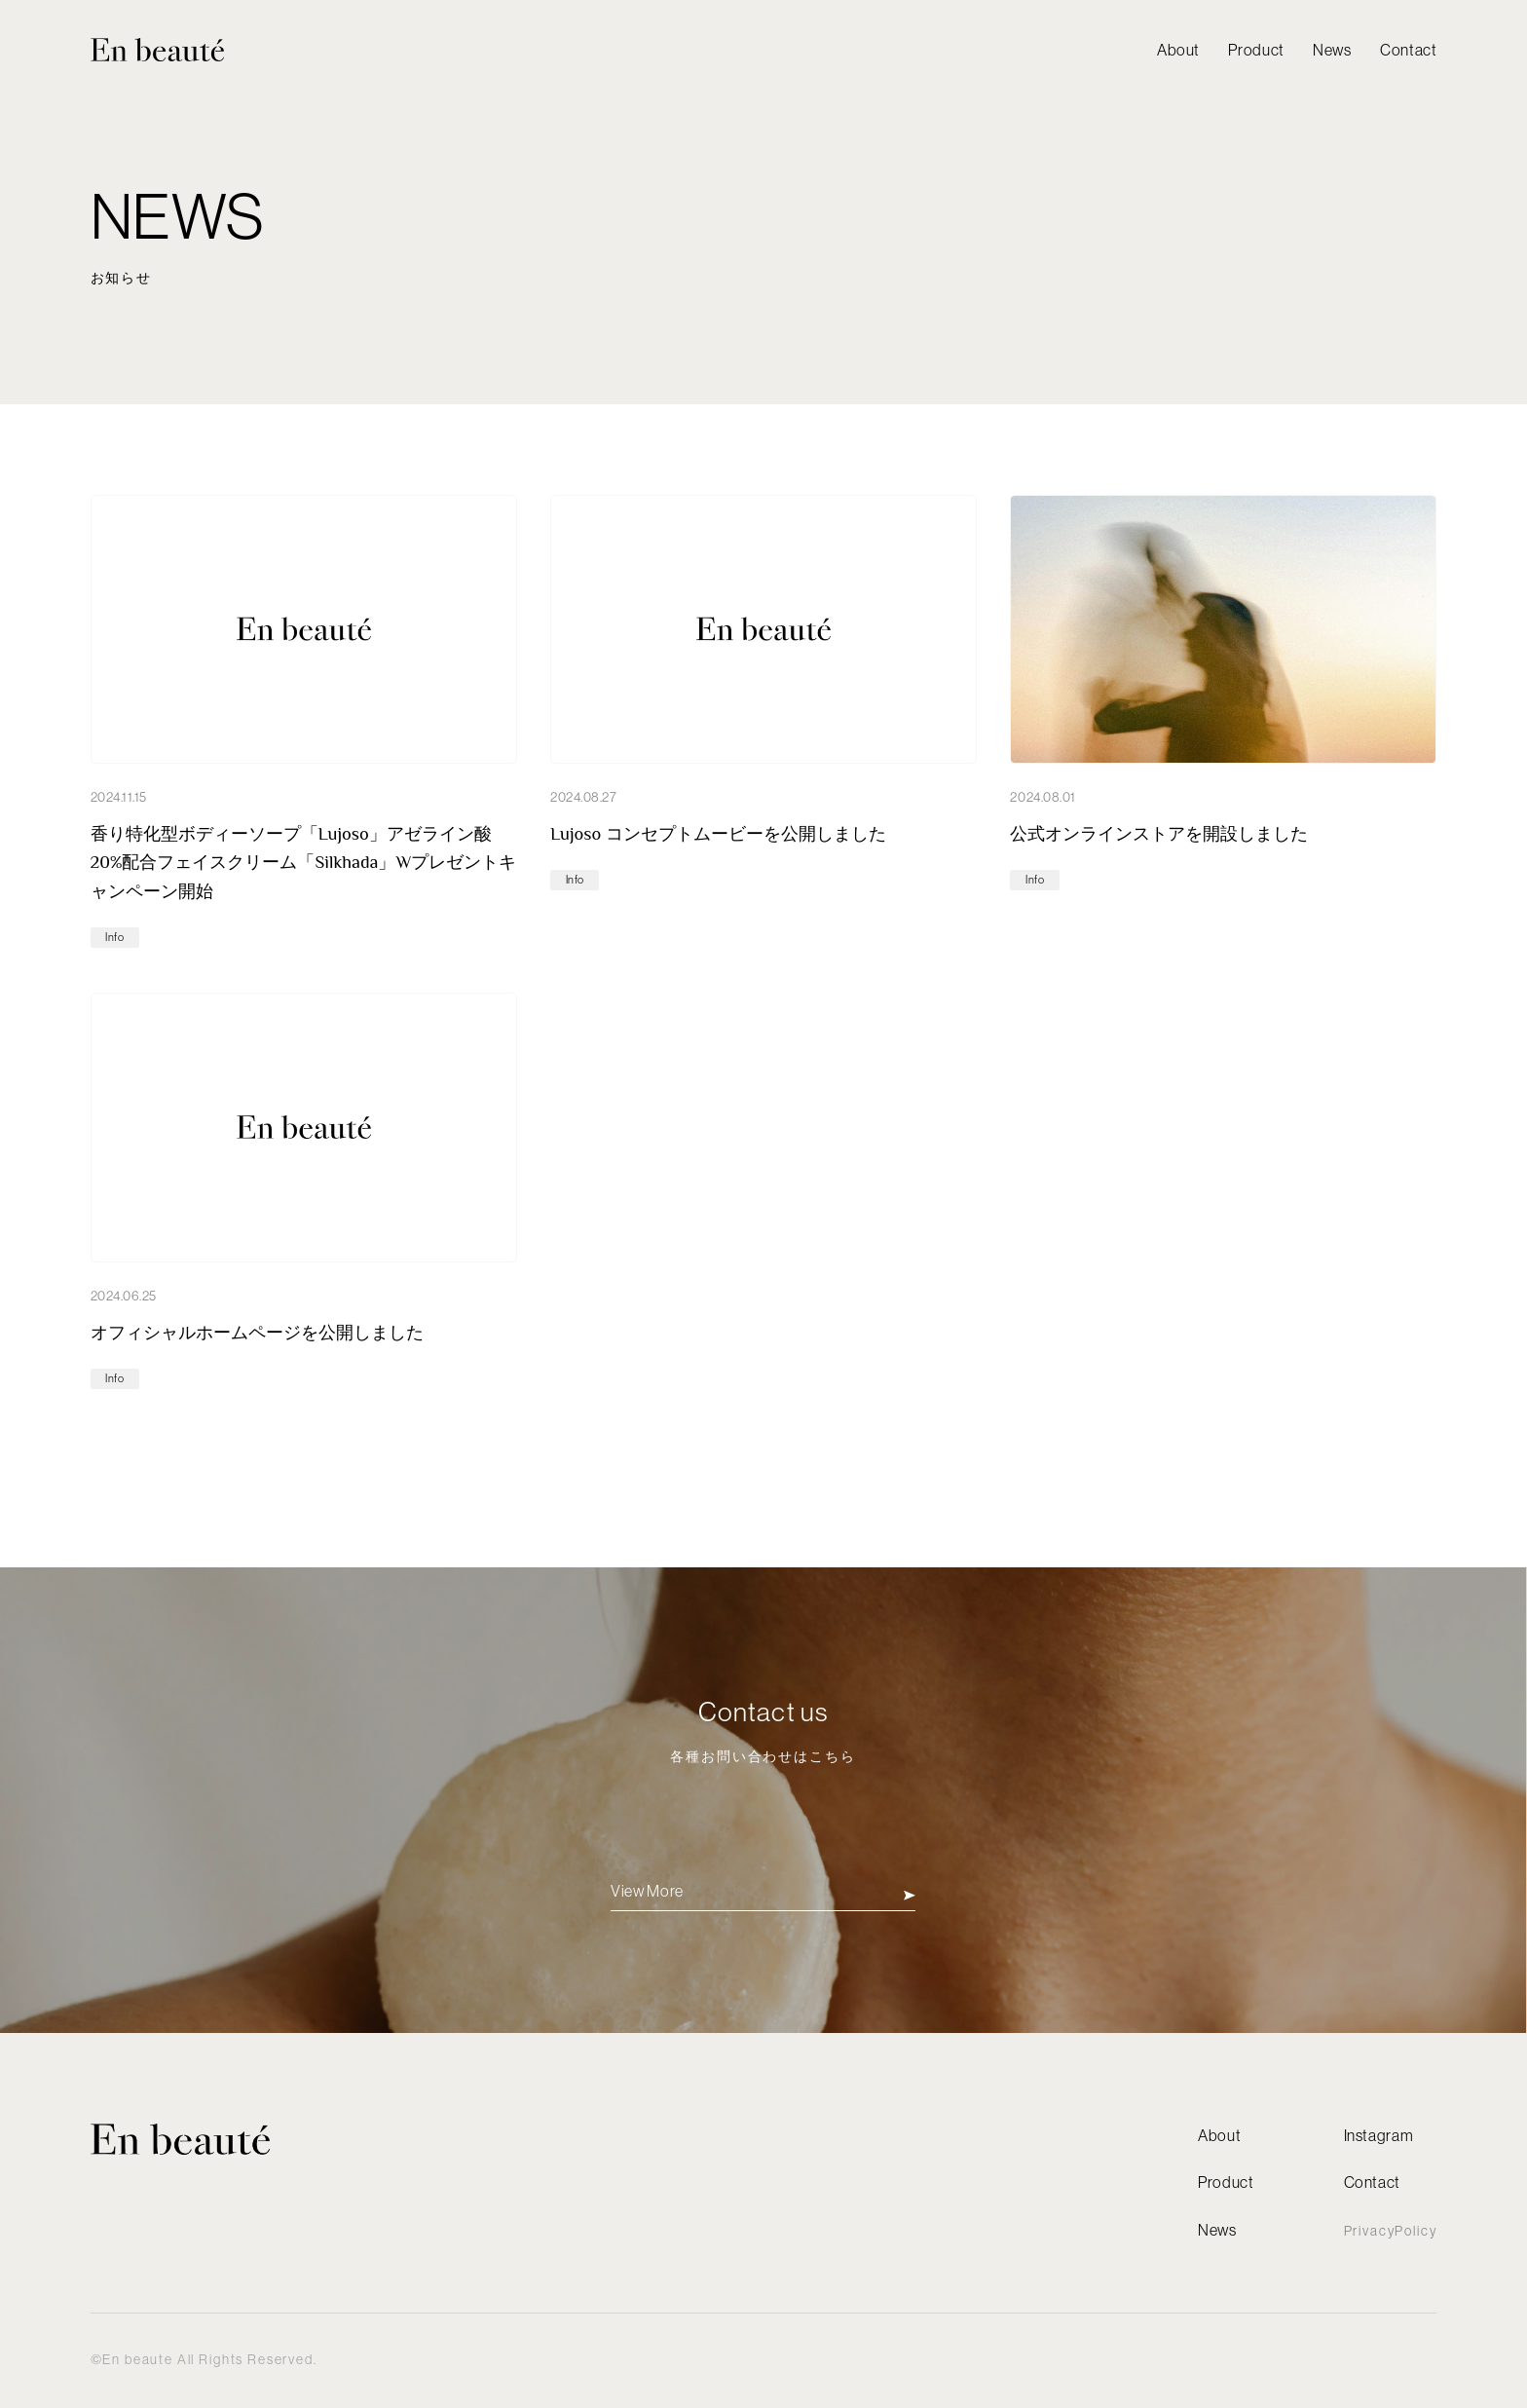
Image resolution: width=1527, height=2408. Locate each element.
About (1178, 49)
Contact (1408, 49)
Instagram (1379, 2135)
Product (1256, 49)
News (1332, 49)
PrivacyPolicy (1390, 2230)
